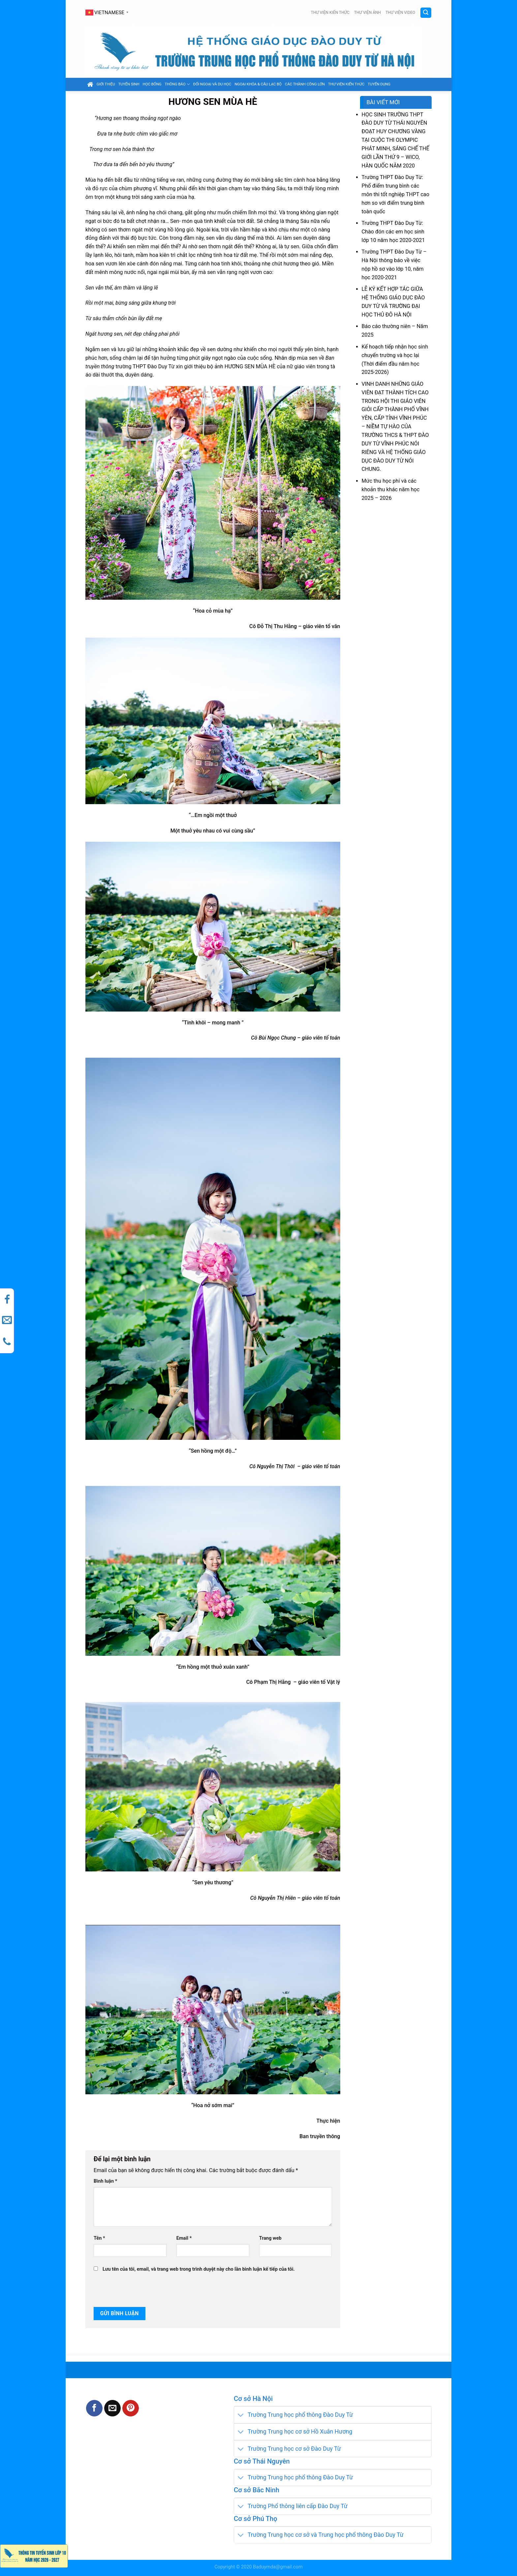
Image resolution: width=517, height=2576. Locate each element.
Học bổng (152, 84)
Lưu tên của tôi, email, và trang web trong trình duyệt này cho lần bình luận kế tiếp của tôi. (199, 2269)
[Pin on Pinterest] (130, 2408)
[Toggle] (240, 2415)
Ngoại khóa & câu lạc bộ (258, 84)
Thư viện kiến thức (330, 12)
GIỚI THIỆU (106, 84)
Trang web (270, 2238)
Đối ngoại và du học (212, 84)
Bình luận (105, 2181)
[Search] (425, 13)
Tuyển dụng (379, 84)
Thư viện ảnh (367, 12)
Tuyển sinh (128, 84)
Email (184, 2238)
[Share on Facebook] (94, 2408)
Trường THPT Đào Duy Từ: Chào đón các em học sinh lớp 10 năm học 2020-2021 (393, 231)
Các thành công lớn (305, 84)
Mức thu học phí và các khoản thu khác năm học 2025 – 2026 (391, 489)
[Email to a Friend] (112, 2408)
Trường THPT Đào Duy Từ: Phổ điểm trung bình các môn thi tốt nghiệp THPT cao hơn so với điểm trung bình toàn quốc (395, 194)
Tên (99, 2238)
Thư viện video (400, 12)
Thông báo (177, 84)
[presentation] (138, 2290)
